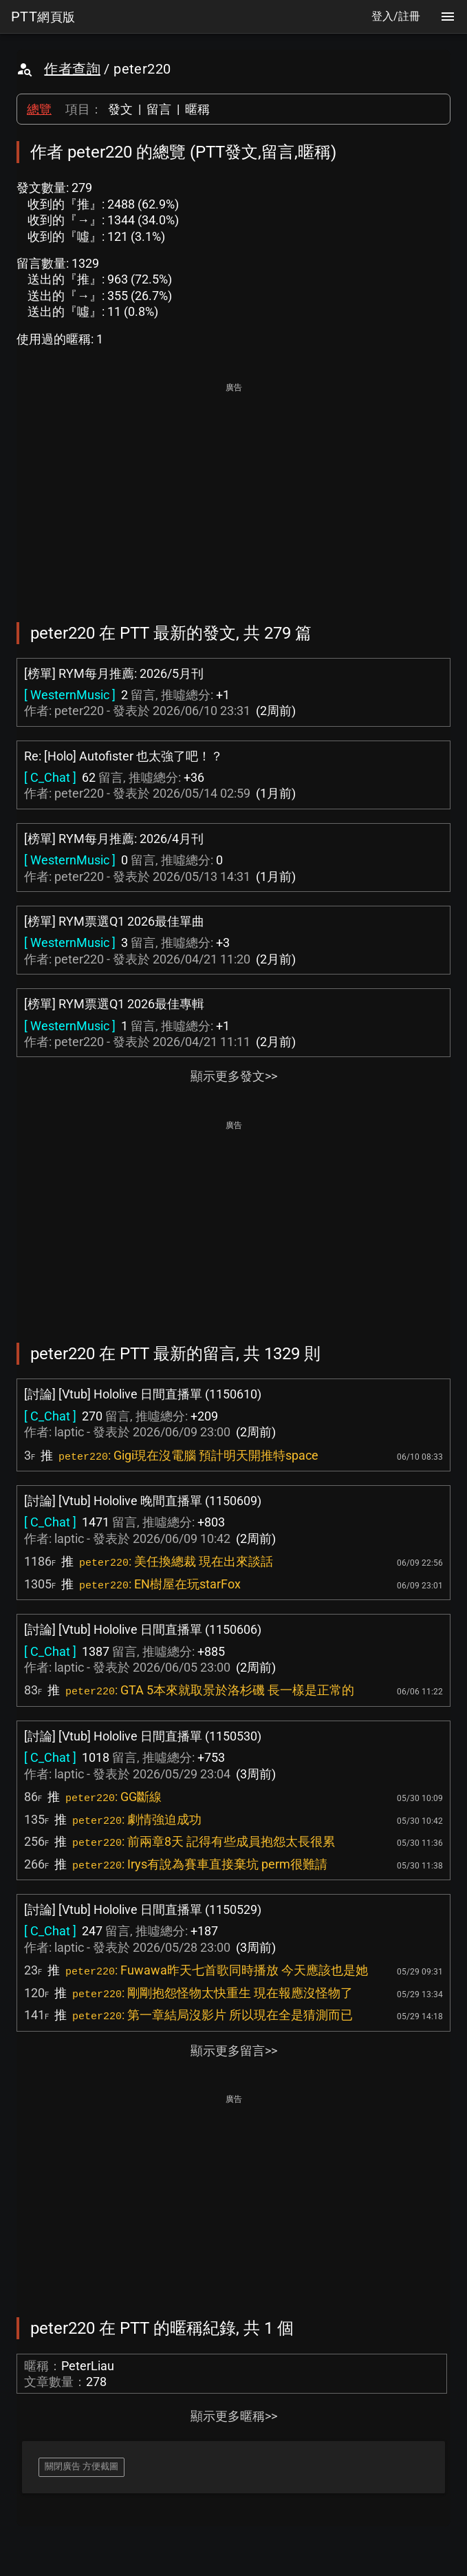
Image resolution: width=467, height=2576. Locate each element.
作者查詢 (72, 69)
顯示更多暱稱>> (234, 2416)
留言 (158, 109)
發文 (120, 109)
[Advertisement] (233, 492)
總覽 (39, 109)
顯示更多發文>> (234, 1076)
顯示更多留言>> (234, 2050)
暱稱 (197, 109)
